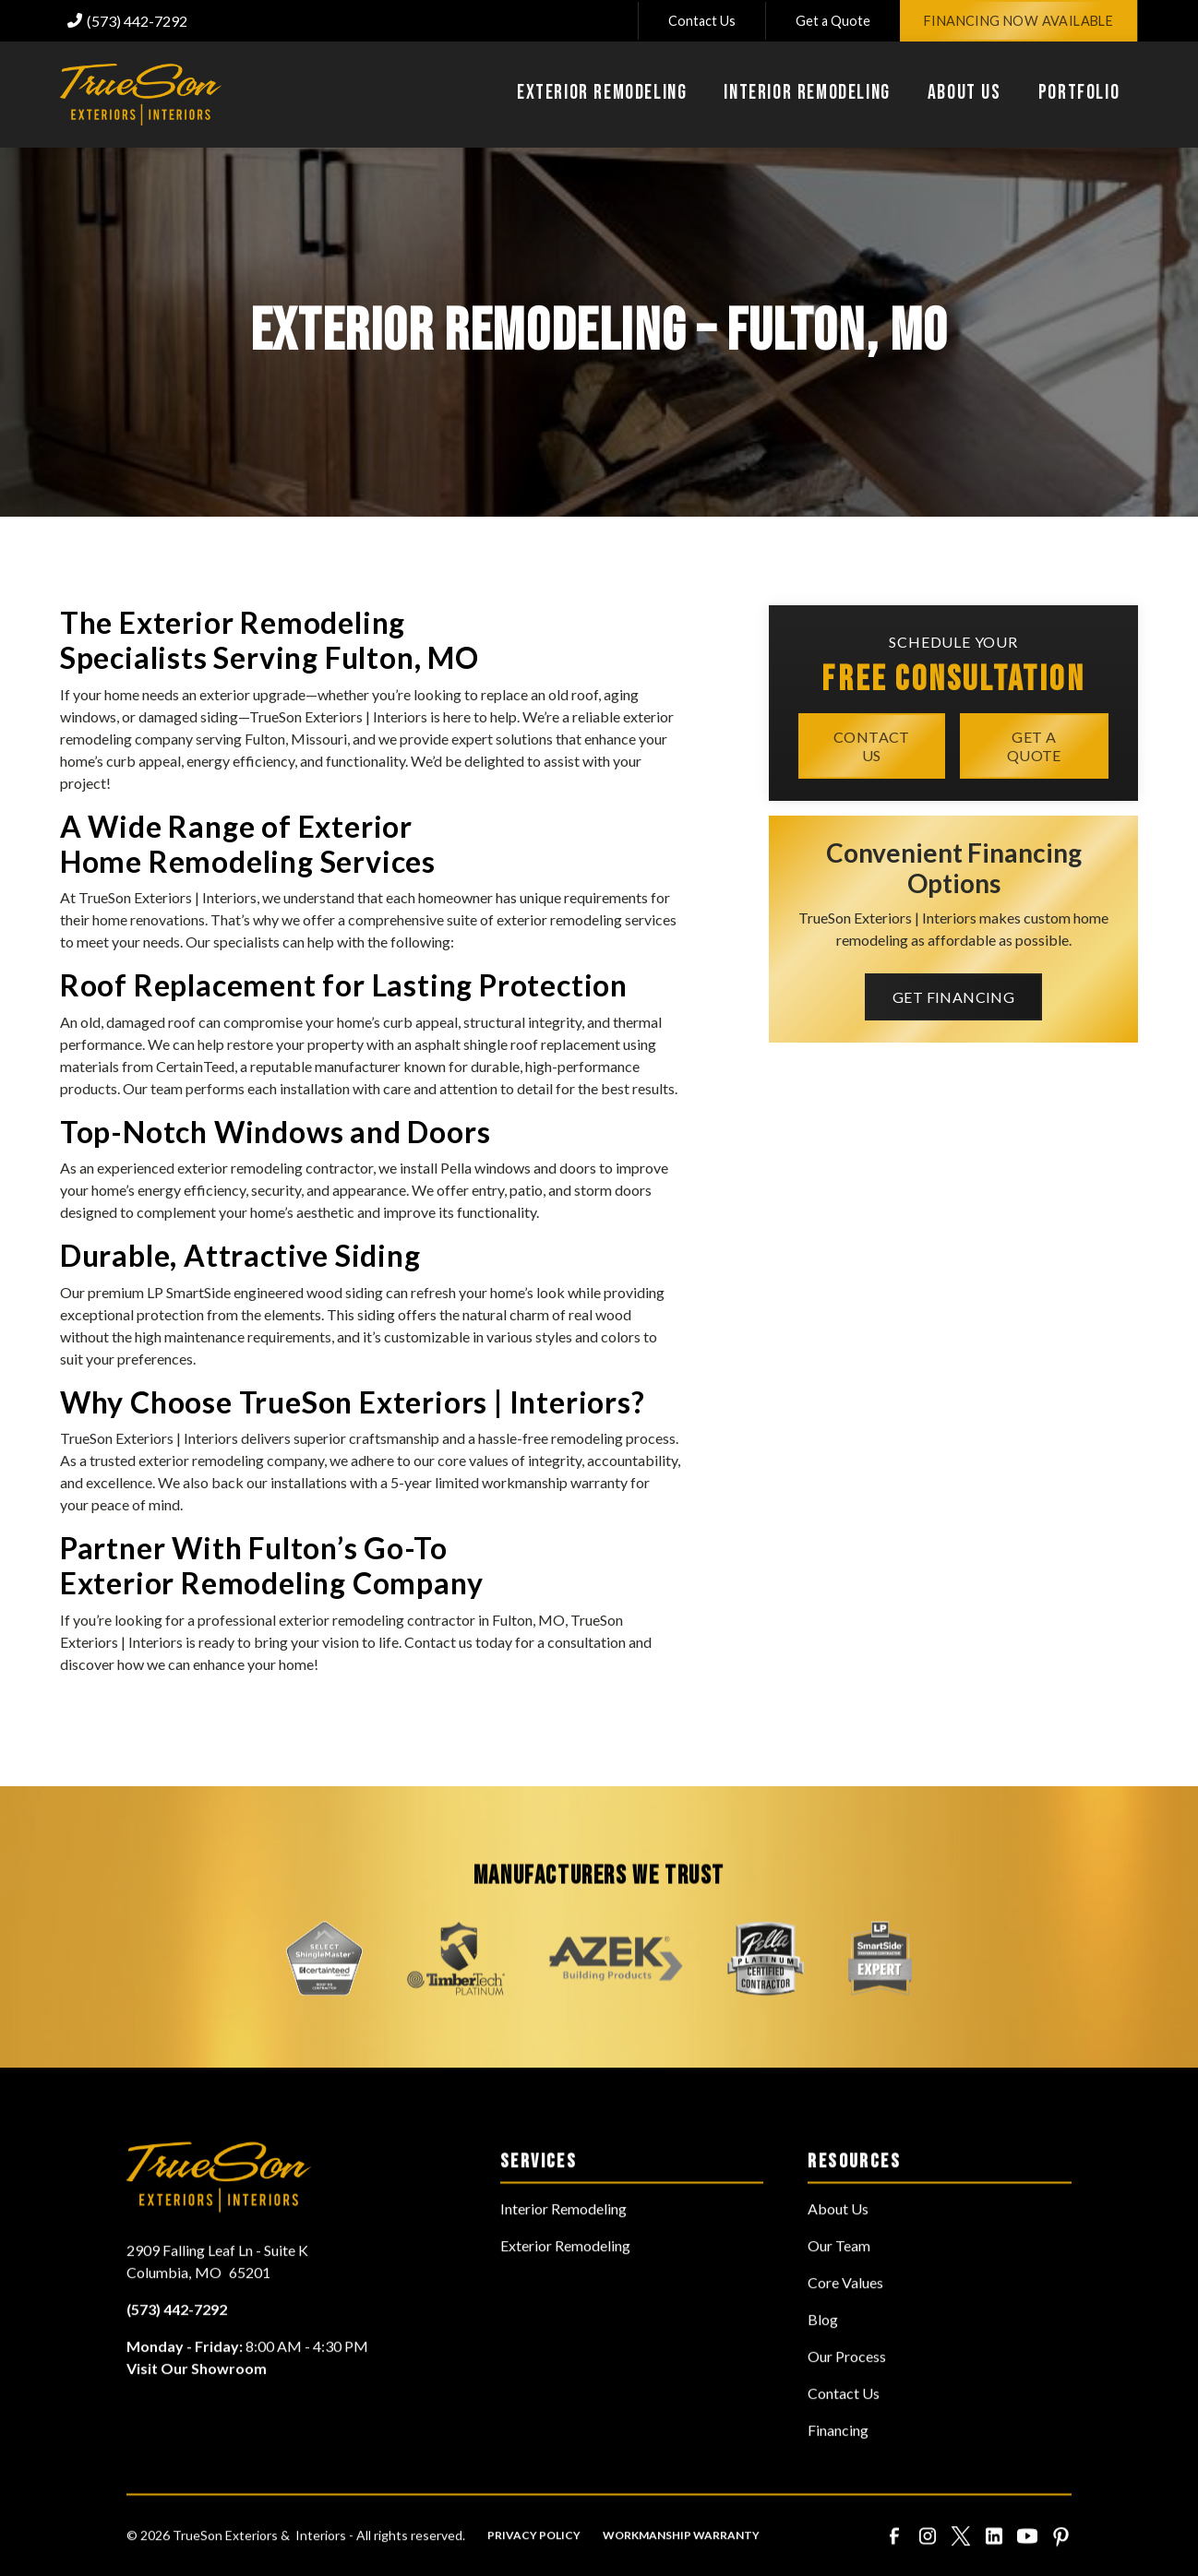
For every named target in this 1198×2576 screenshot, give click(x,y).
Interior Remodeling (563, 2238)
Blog (823, 2348)
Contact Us (702, 21)
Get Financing (953, 997)
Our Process (847, 2385)
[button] (601, 95)
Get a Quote (833, 21)
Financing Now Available (1018, 21)
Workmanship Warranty (681, 2564)
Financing (838, 2459)
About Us (838, 2238)
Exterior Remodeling (565, 2275)
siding (219, 716)
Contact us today (458, 1642)
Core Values (845, 2311)
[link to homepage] (141, 94)
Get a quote (1034, 745)
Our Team (839, 2275)
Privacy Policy (534, 2564)
